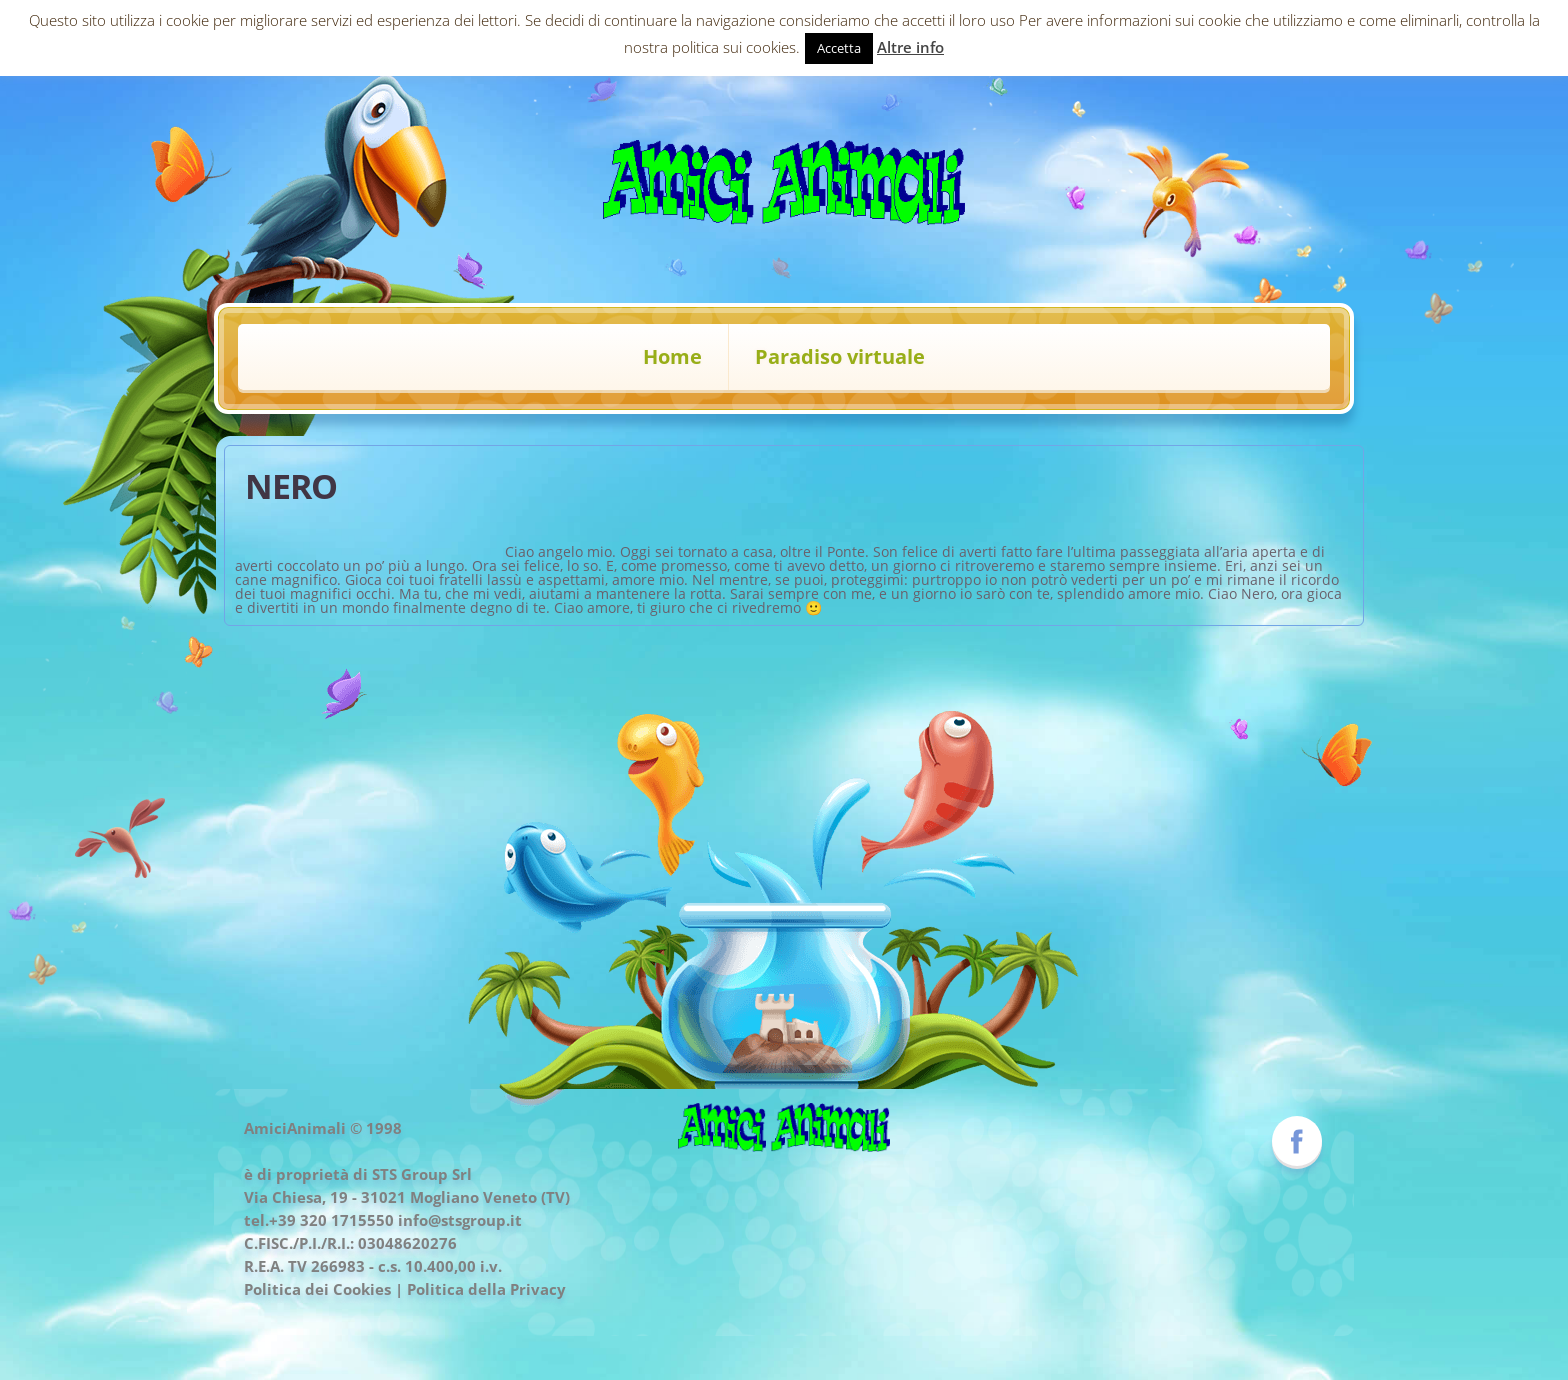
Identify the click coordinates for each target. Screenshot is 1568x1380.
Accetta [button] (839, 48)
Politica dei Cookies (317, 1289)
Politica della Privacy (486, 1289)
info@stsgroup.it (460, 1220)
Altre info (910, 47)
